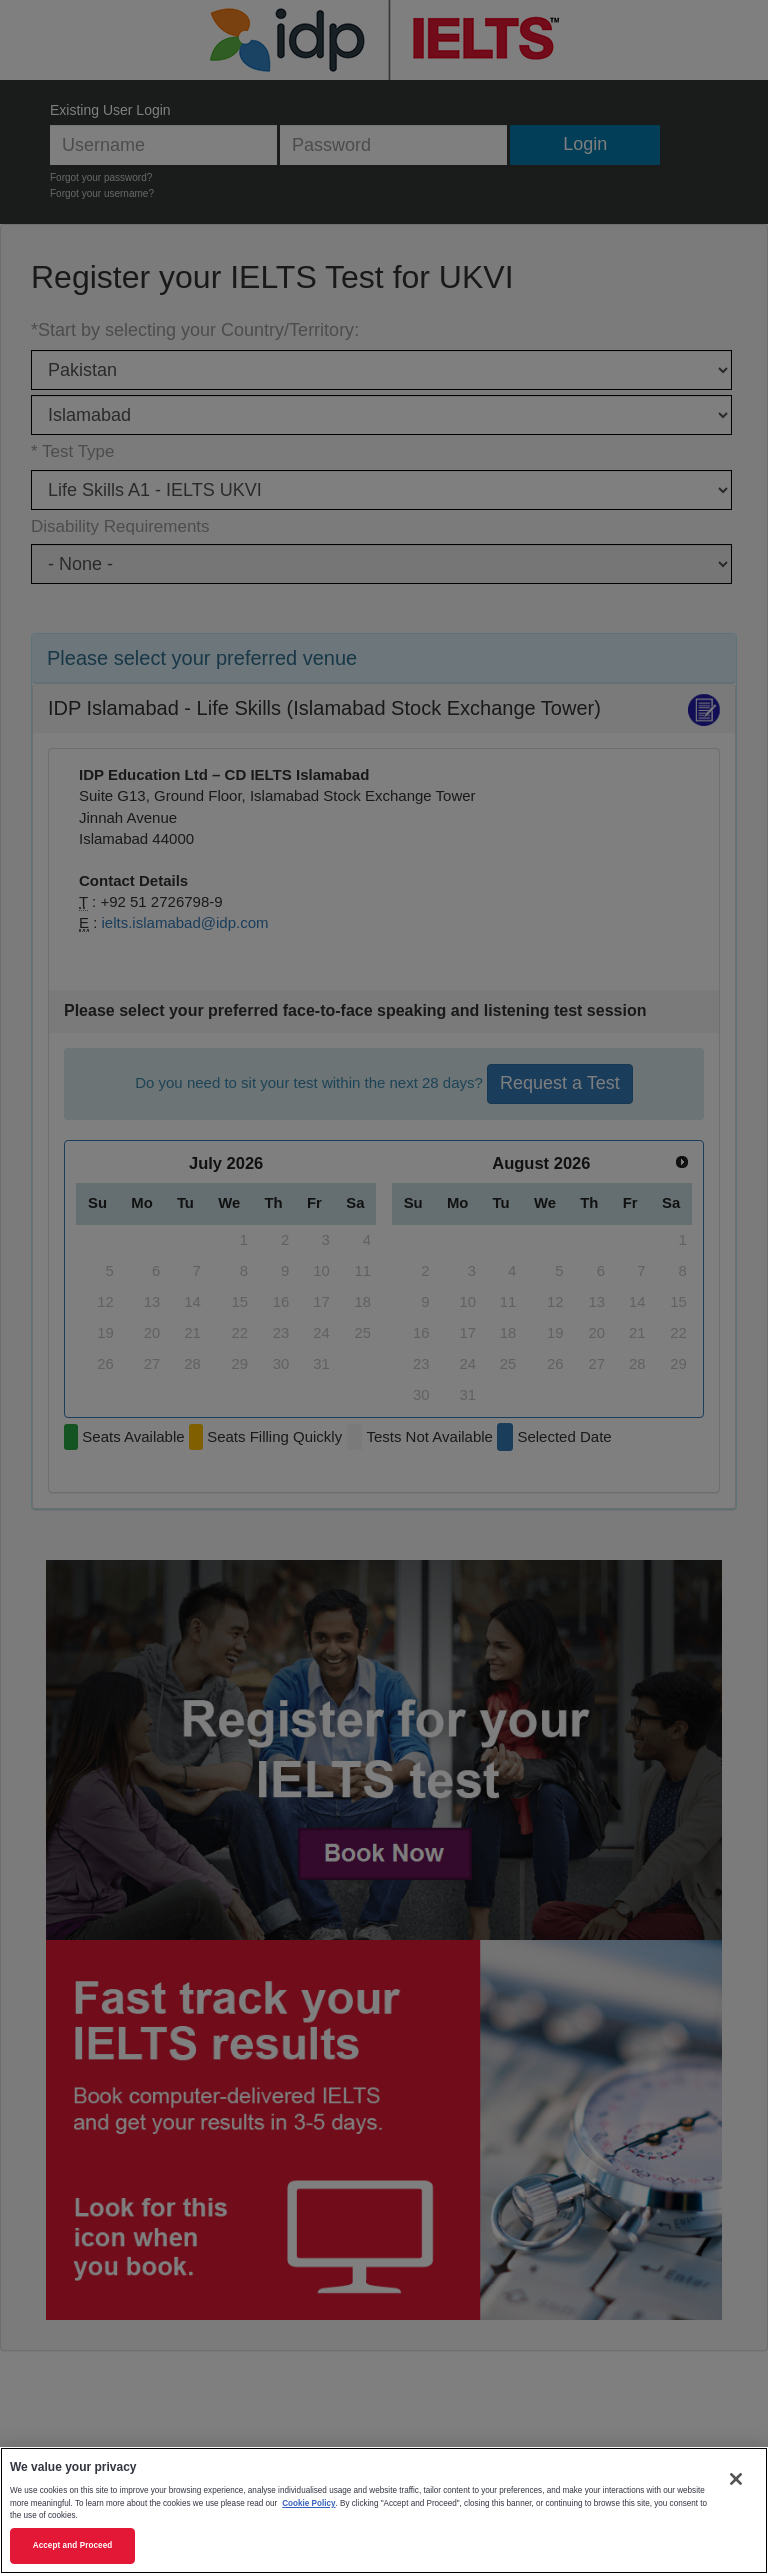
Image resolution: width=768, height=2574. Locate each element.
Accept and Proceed (73, 2545)
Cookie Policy (308, 2503)
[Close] (736, 2479)
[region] (384, 2510)
